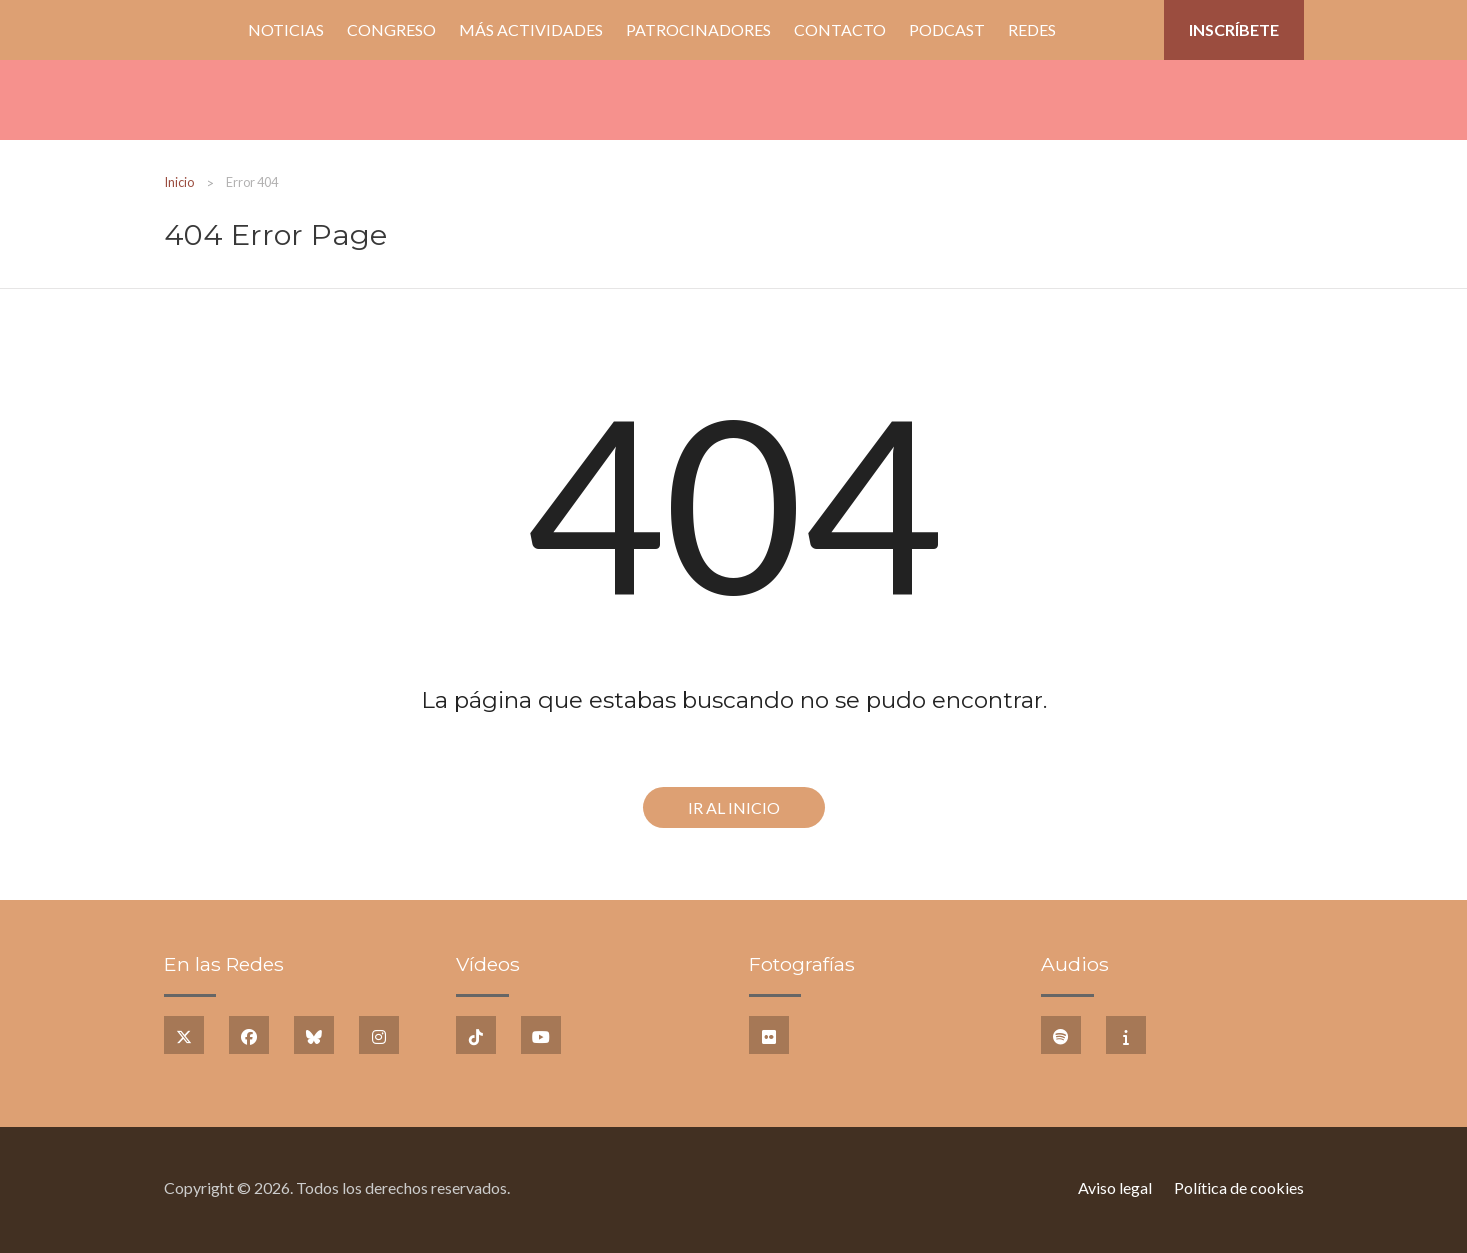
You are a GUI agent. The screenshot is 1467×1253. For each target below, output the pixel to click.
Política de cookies (1239, 1187)
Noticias (286, 29)
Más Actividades (531, 29)
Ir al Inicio (734, 807)
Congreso (391, 29)
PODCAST (947, 29)
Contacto (840, 29)
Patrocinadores (698, 29)
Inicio (199, 30)
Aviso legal (1115, 1187)
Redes (1032, 29)
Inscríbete (1234, 29)
